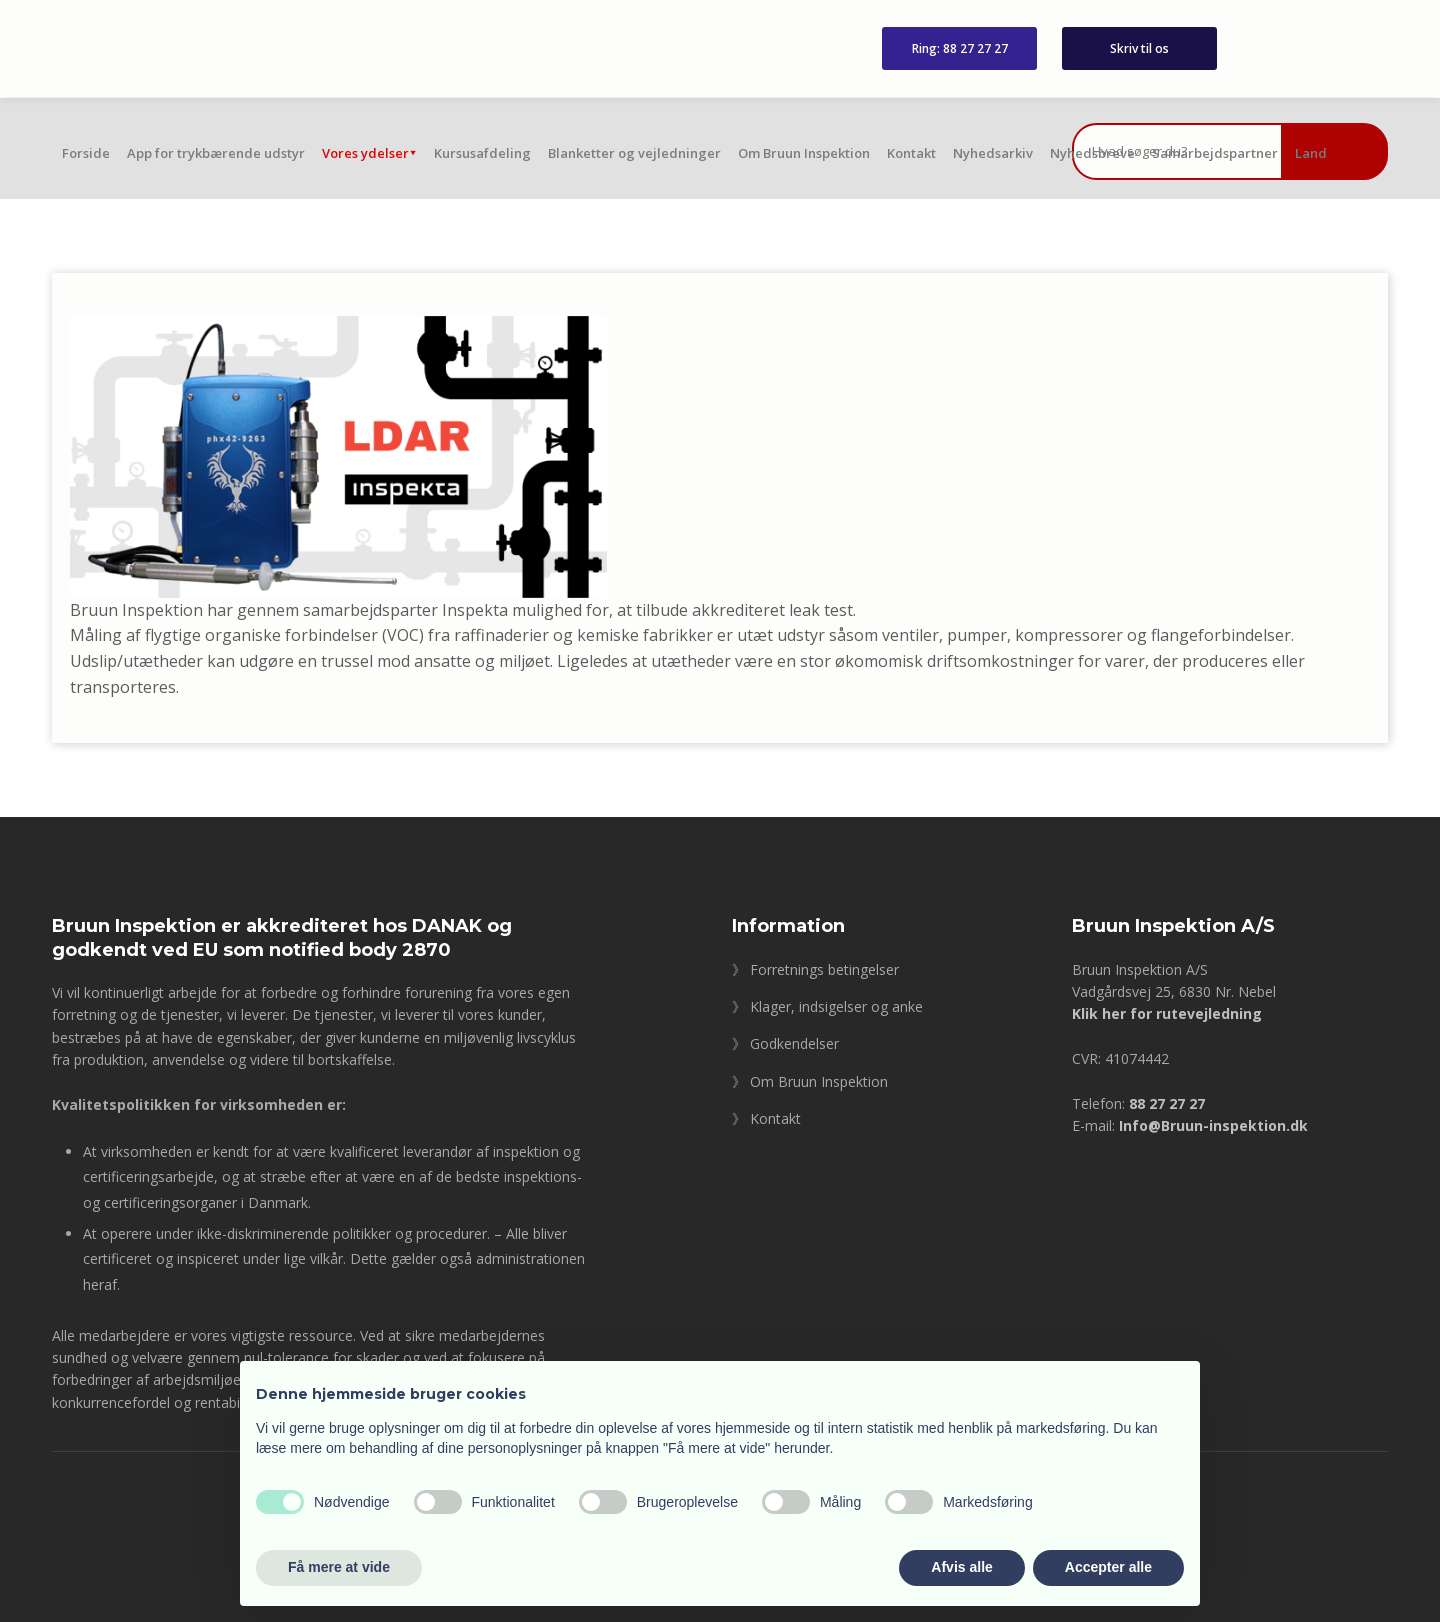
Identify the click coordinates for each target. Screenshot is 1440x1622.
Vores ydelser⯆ (369, 153)
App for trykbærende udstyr (216, 153)
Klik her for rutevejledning (1167, 1013)
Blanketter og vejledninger (634, 153)
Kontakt (911, 153)
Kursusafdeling (482, 153)
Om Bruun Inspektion (804, 153)
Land (1311, 153)
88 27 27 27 (1167, 1103)
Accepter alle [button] (1108, 1567)
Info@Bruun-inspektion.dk (1213, 1125)
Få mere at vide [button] (339, 1567)
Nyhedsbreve (1092, 153)
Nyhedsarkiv (993, 153)
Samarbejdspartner (1215, 153)
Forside (86, 153)
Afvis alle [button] (961, 1567)
